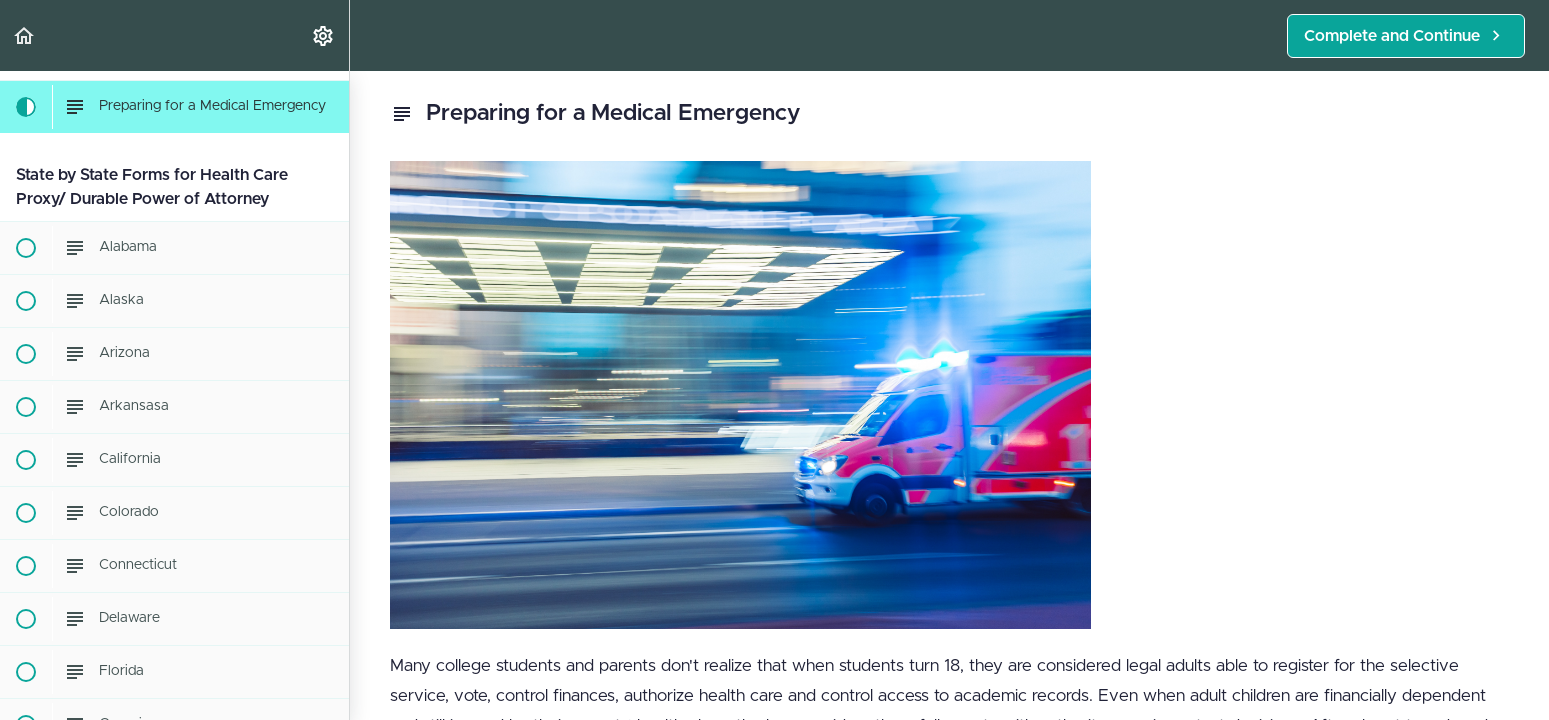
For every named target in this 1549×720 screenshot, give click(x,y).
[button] (25, 35)
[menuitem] (324, 35)
